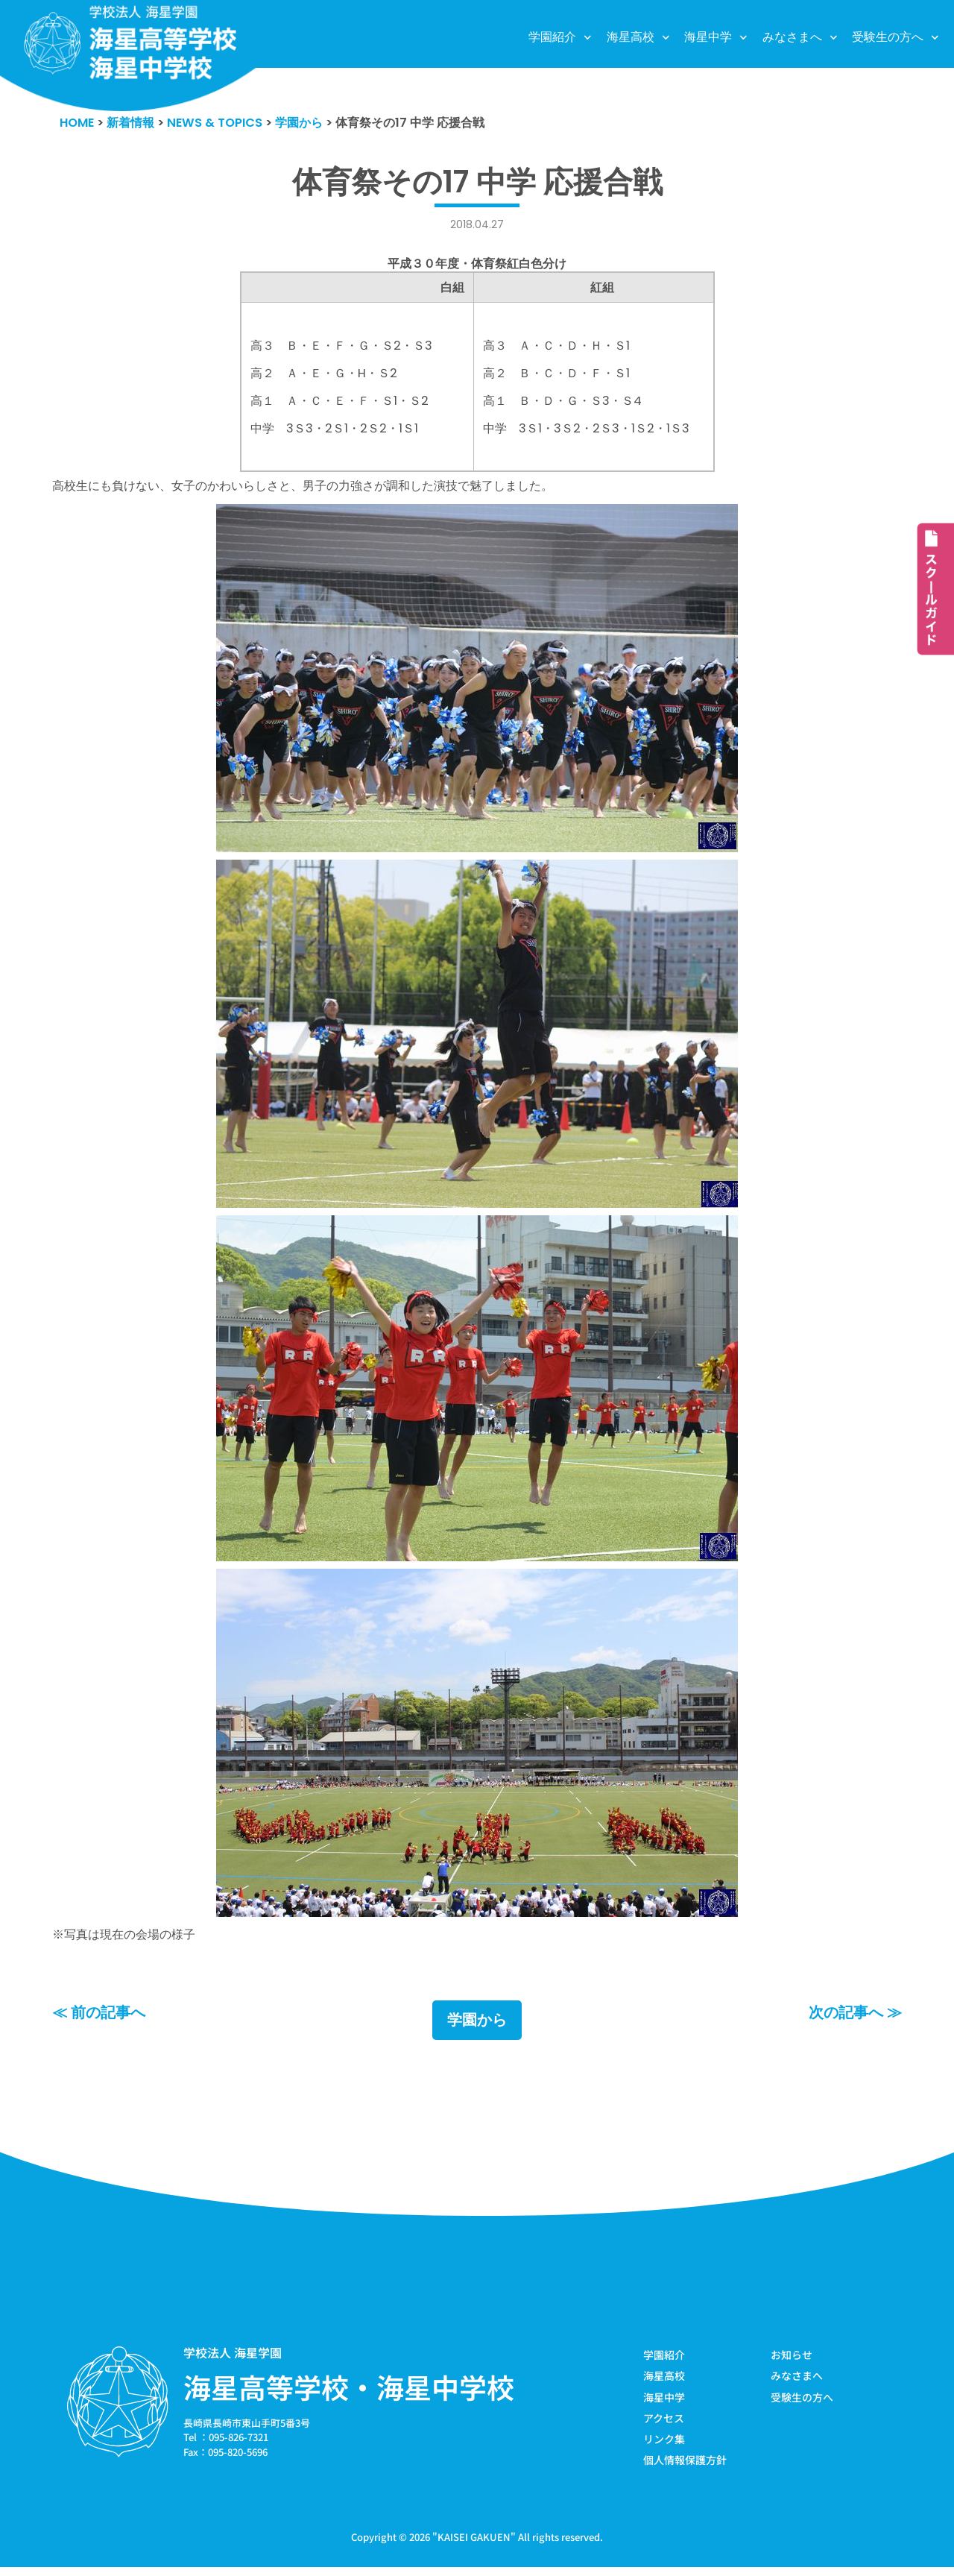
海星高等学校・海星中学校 (348, 2392)
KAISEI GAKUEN (474, 2545)
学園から (477, 2025)
